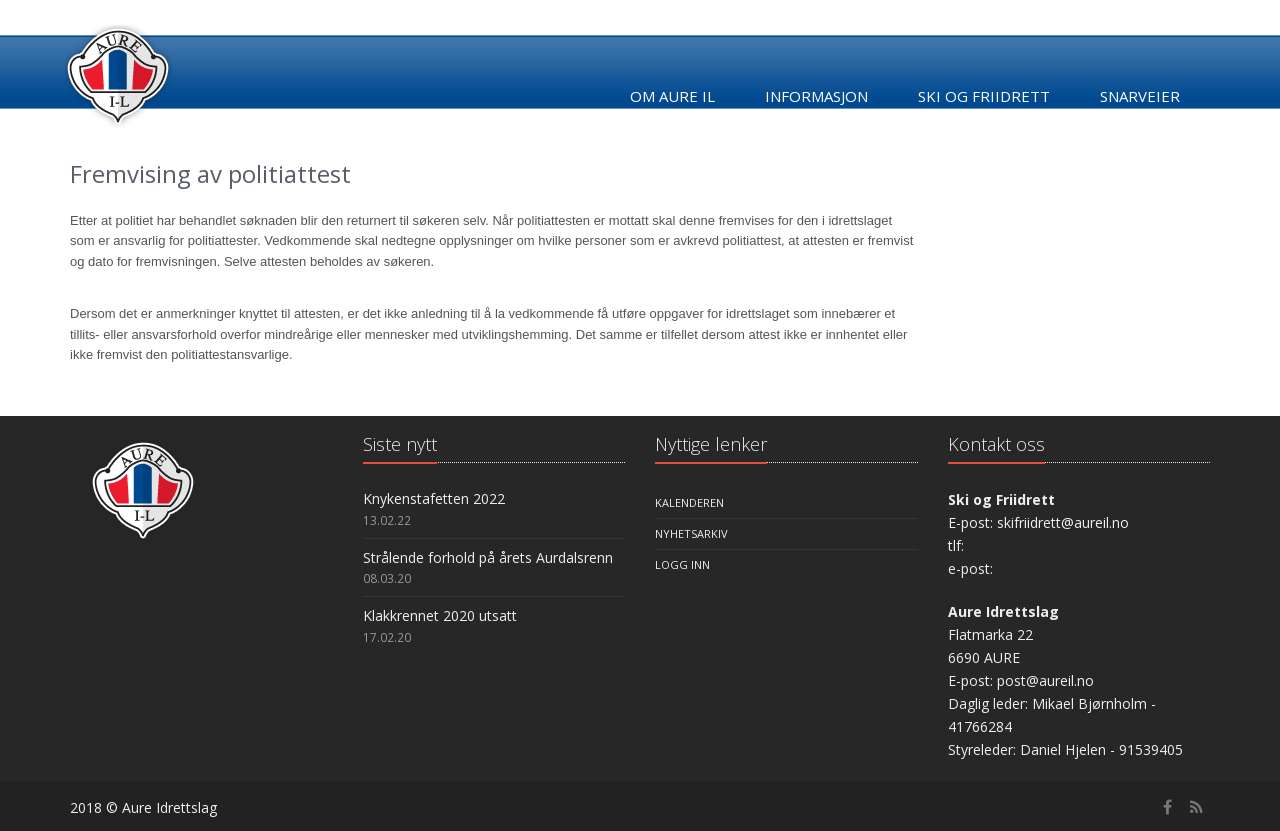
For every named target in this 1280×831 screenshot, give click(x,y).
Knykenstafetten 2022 (434, 498)
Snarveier (1140, 96)
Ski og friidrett (984, 96)
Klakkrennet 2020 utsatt (440, 615)
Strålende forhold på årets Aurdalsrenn (488, 557)
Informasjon (816, 96)
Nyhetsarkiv (691, 533)
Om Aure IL (672, 96)
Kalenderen (689, 502)
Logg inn (682, 564)
